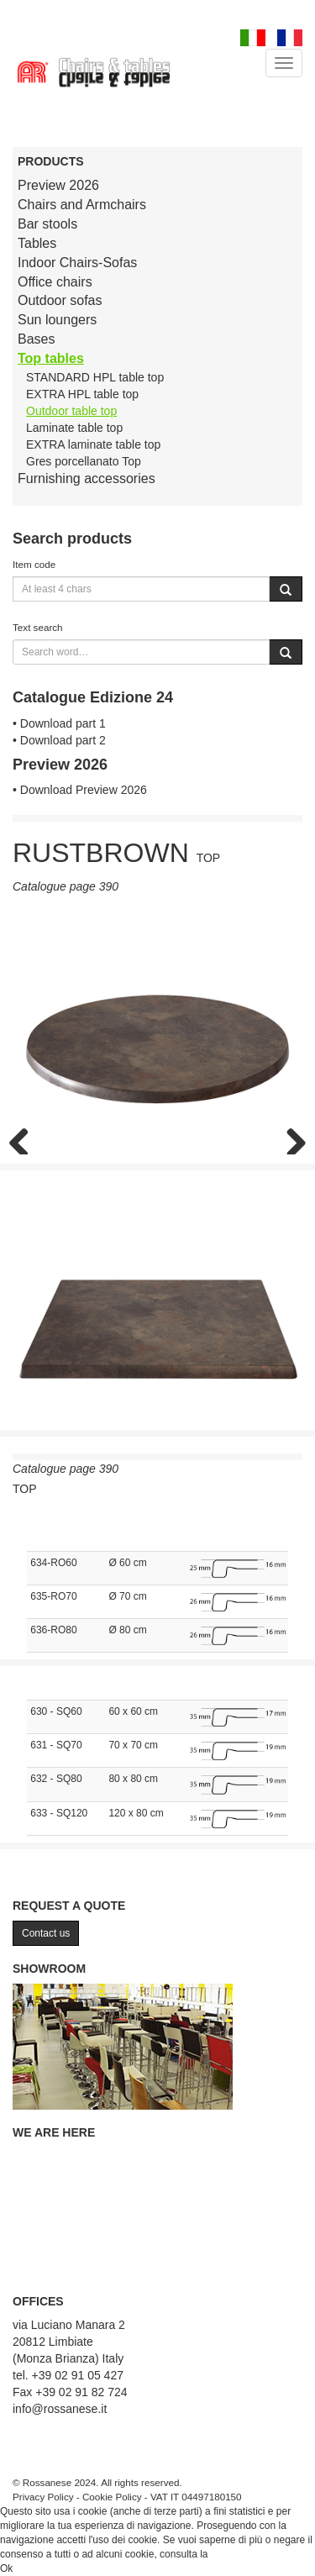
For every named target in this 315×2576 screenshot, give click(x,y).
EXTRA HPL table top (82, 394)
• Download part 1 (59, 723)
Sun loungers (57, 320)
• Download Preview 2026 (80, 789)
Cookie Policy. (242, 2554)
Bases (36, 339)
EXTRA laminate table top (93, 444)
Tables (37, 243)
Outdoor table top (71, 411)
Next (290, 1137)
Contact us (46, 1933)
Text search (38, 627)
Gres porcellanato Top (83, 461)
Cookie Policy (112, 2496)
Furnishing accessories (86, 478)
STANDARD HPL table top (95, 377)
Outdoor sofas (60, 300)
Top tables (51, 358)
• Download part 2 (59, 740)
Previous (25, 1137)
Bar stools (47, 224)
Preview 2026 (58, 185)
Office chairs (55, 282)
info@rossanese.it (60, 2409)
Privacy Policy (43, 2496)
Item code (34, 564)
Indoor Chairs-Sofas (77, 262)
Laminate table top (74, 427)
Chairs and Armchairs (82, 204)
